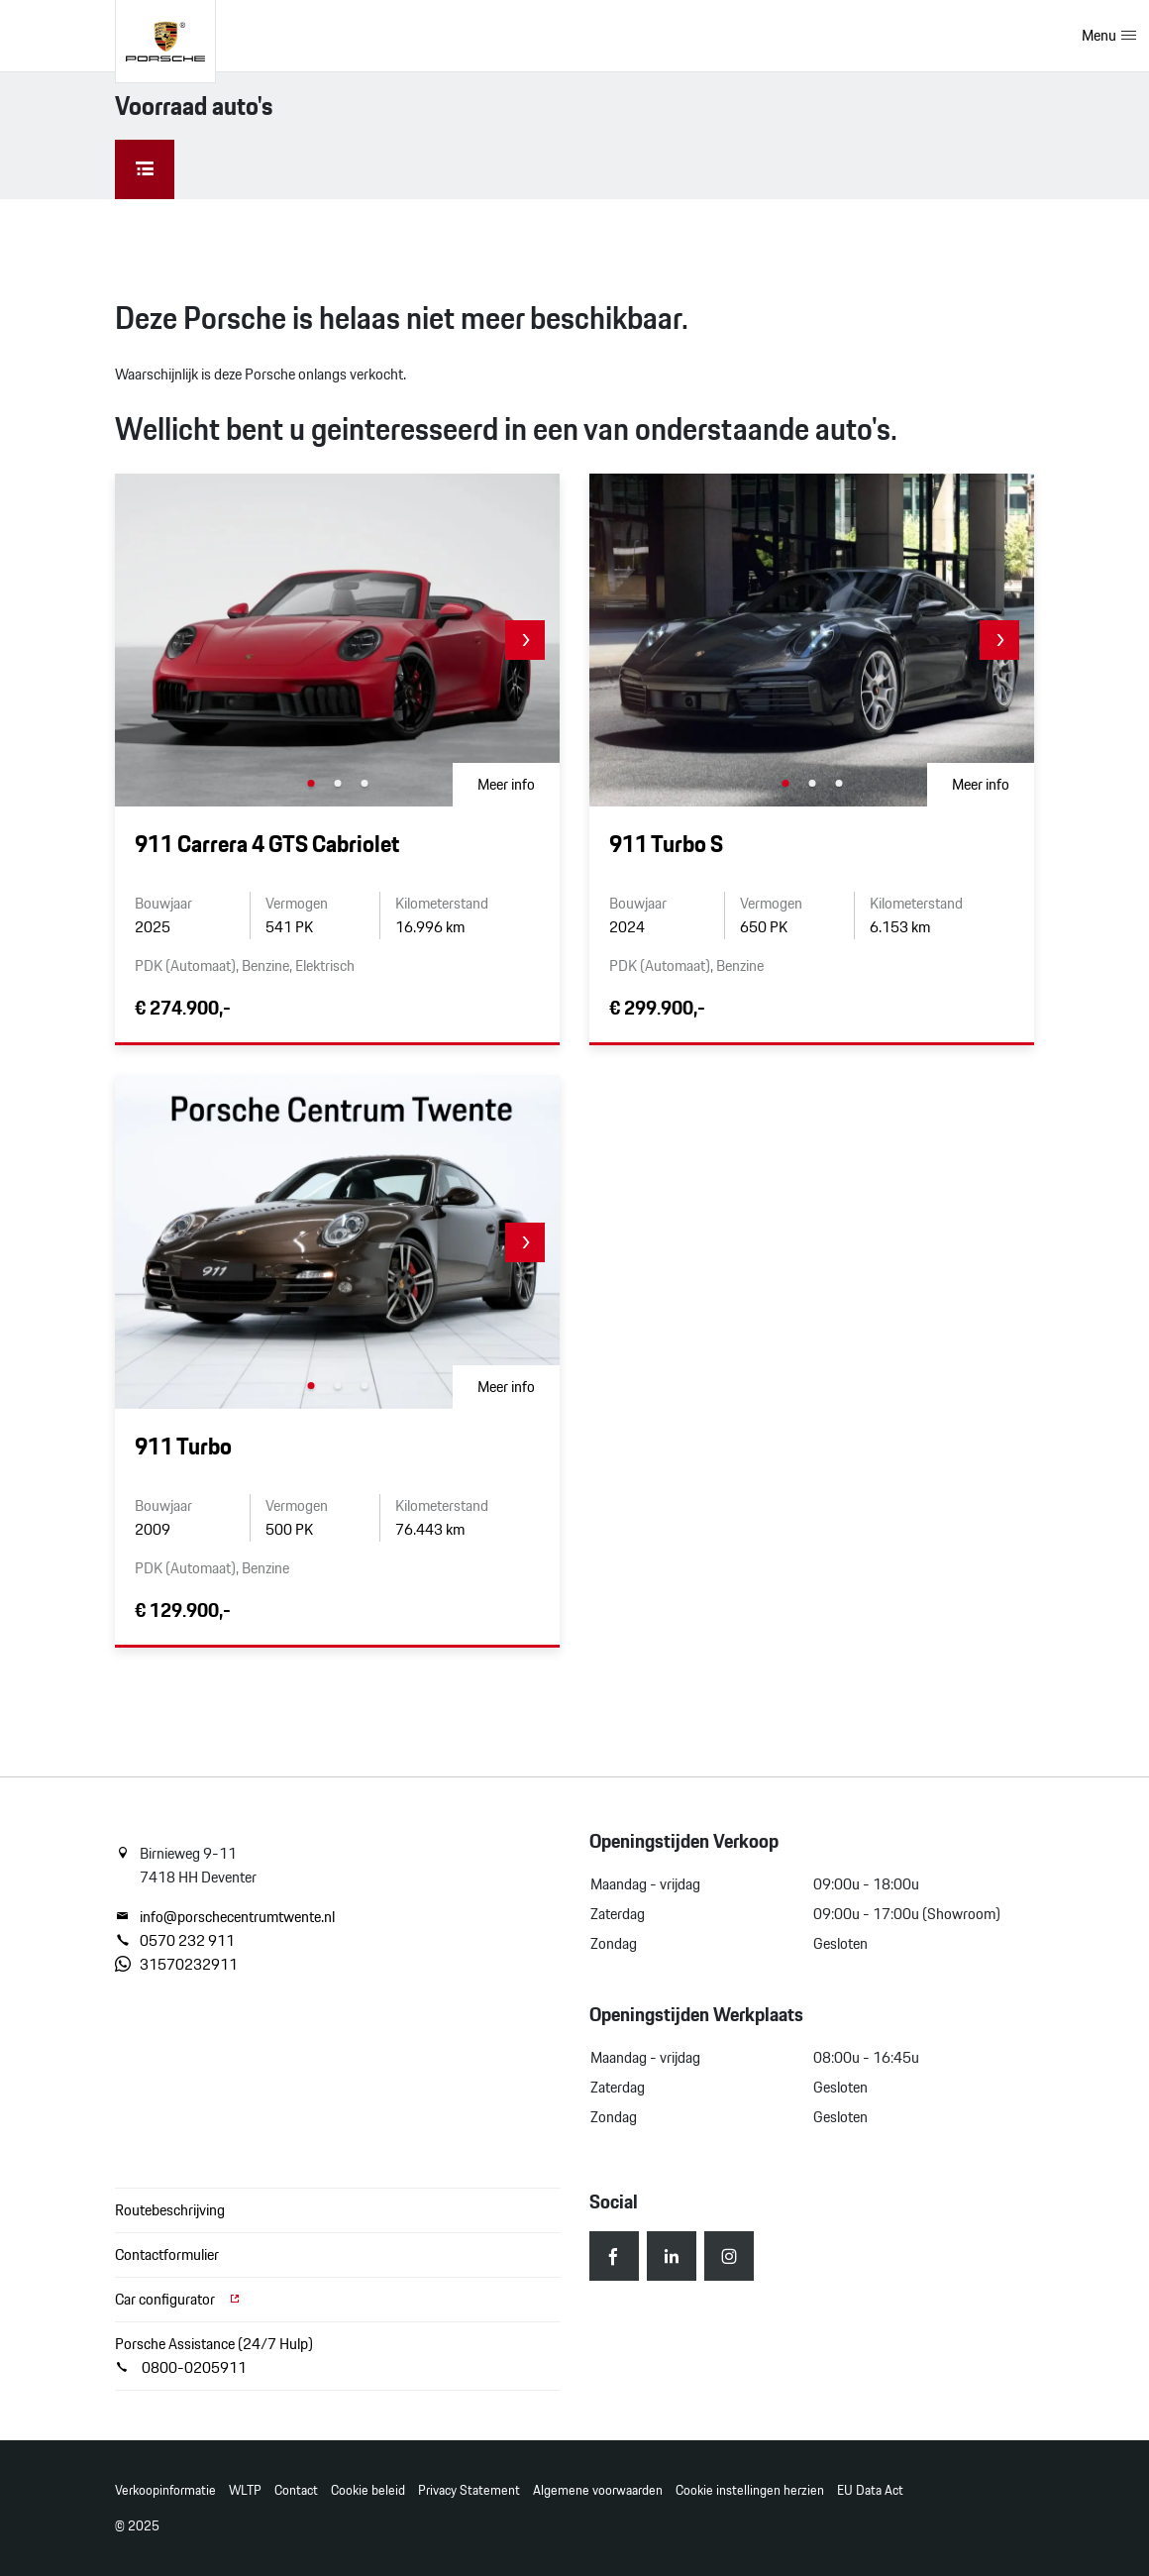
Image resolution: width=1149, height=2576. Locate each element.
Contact (296, 2490)
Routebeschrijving (170, 2210)
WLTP (245, 2490)
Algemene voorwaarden (598, 2490)
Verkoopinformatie (165, 2490)
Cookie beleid (368, 2490)
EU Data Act (870, 2490)
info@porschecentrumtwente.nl (225, 1917)
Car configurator (178, 2299)
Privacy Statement (469, 2490)
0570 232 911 (175, 1941)
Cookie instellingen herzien (750, 2490)
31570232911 (176, 1965)
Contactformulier (167, 2254)
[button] (525, 640)
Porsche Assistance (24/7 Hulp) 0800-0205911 (214, 2355)
